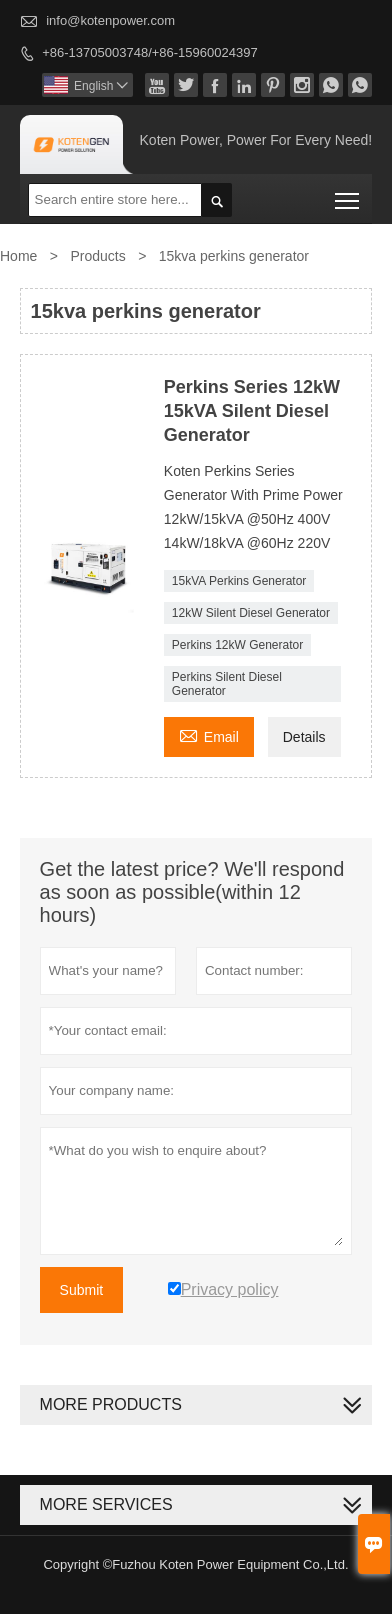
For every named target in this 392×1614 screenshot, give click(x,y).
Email (209, 734)
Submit (82, 1290)
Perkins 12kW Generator (237, 645)
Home (18, 256)
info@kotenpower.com (110, 20)
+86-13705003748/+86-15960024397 (149, 52)
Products (97, 256)
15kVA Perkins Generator (239, 581)
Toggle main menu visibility (348, 193)
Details (304, 737)
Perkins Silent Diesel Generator (227, 684)
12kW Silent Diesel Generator (251, 613)
